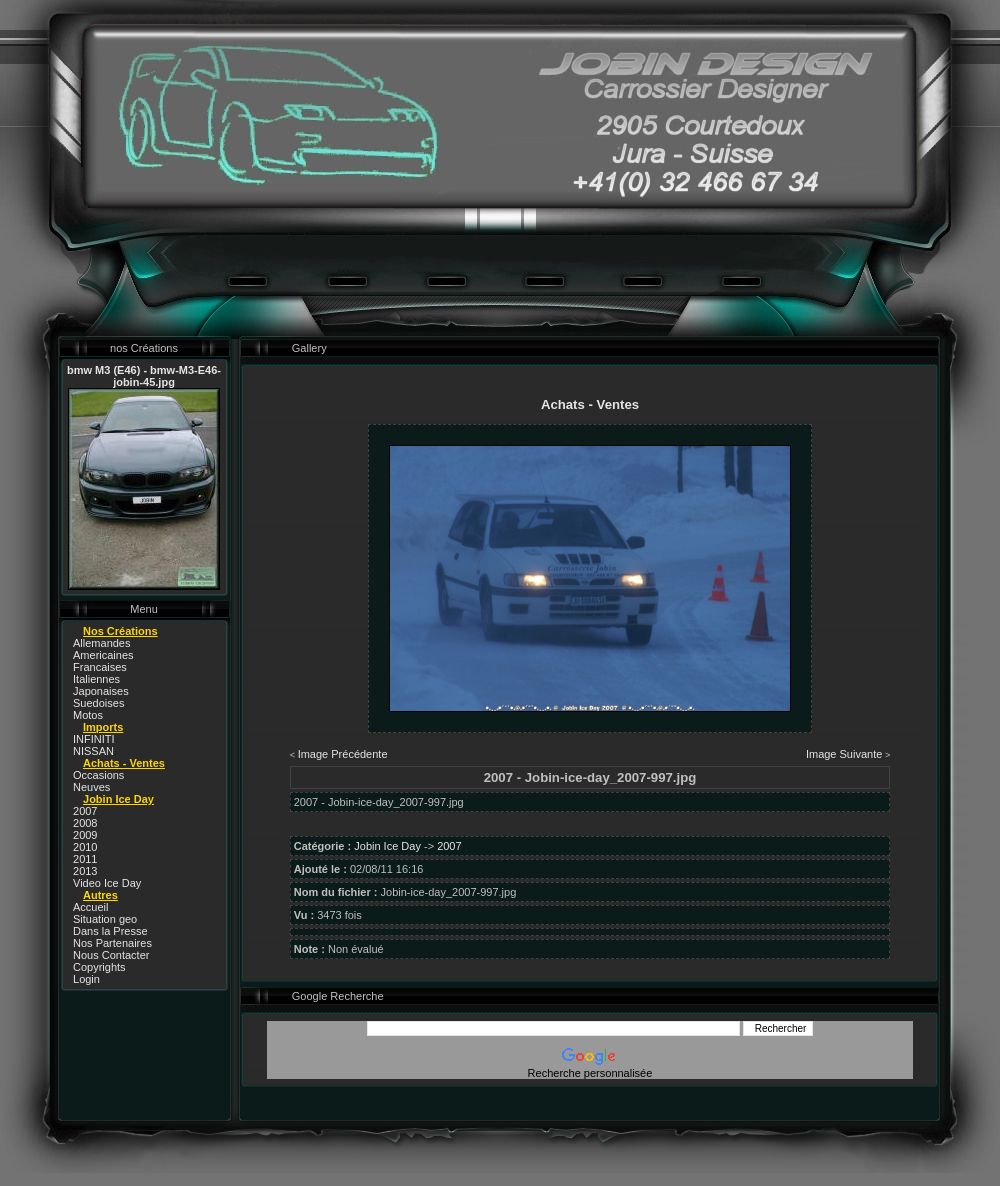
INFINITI (94, 739)
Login (86, 979)
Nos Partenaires (112, 943)
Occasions (98, 775)
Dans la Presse (110, 931)
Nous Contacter (111, 955)
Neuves (91, 787)
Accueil (90, 907)
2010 (85, 847)
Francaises (100, 667)
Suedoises (98, 703)
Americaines (103, 655)
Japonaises (101, 691)
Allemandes (101, 643)
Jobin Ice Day (387, 846)
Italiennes (96, 679)
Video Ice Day (107, 883)
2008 (85, 823)
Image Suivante (844, 754)
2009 (85, 835)
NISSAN (93, 751)
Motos (88, 715)
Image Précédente (343, 754)
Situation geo (105, 919)
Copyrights (99, 967)
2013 (85, 871)
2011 (85, 859)
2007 (85, 811)
